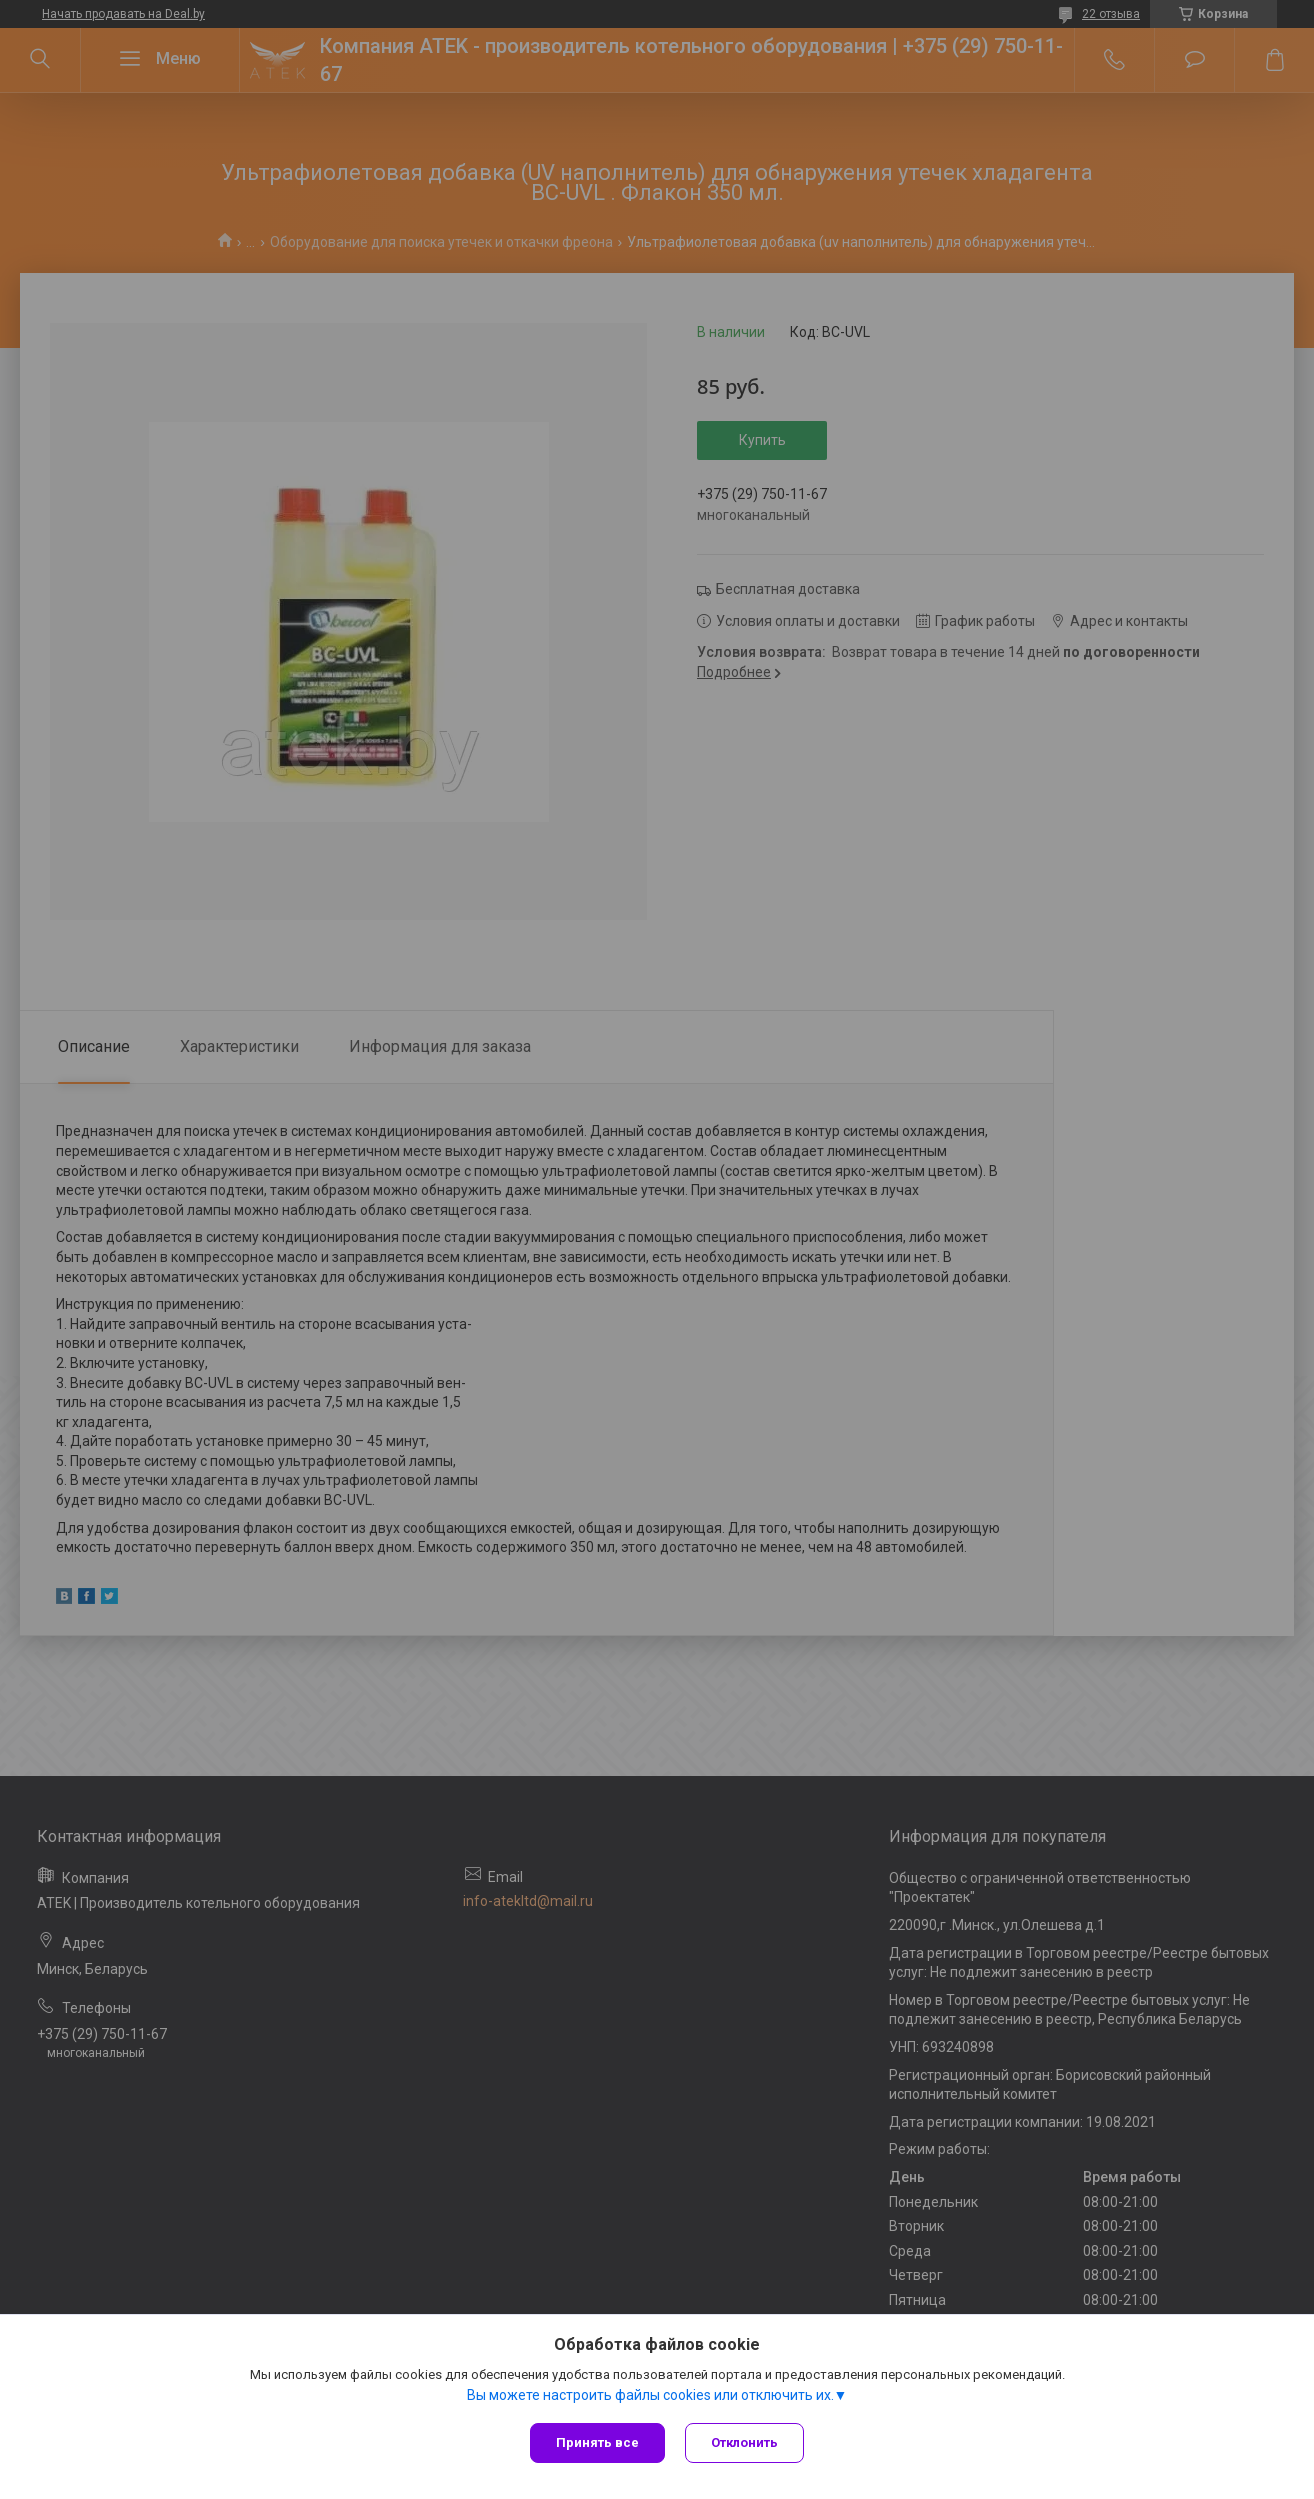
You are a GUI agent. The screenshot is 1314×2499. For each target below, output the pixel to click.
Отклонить (744, 2442)
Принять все (597, 2442)
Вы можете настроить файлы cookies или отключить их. (650, 2395)
